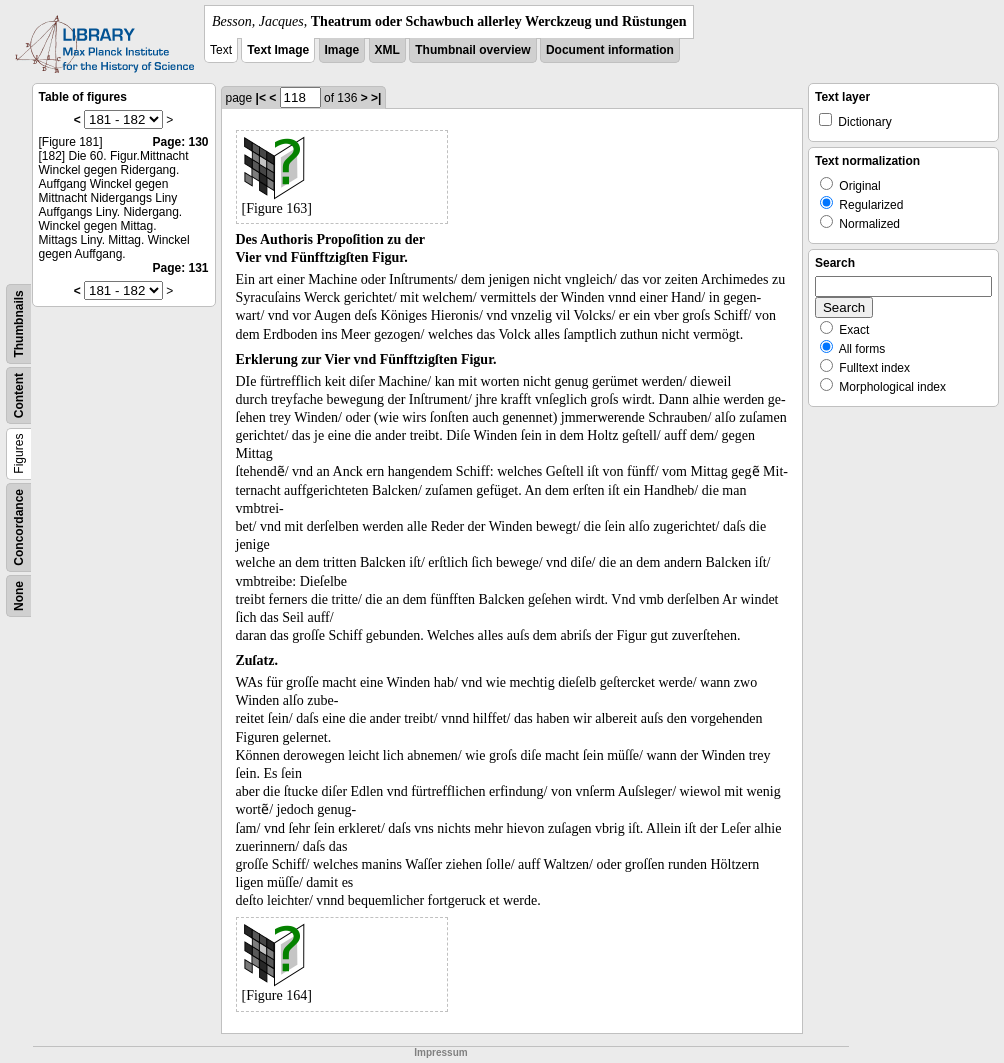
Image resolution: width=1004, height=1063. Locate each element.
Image (342, 50)
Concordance (19, 527)
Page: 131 (180, 268)
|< (261, 98)
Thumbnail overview (472, 50)
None (19, 596)
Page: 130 (180, 142)
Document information (610, 50)
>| (376, 98)
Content (19, 395)
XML (387, 50)
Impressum (440, 1052)
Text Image (278, 50)
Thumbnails (19, 323)
